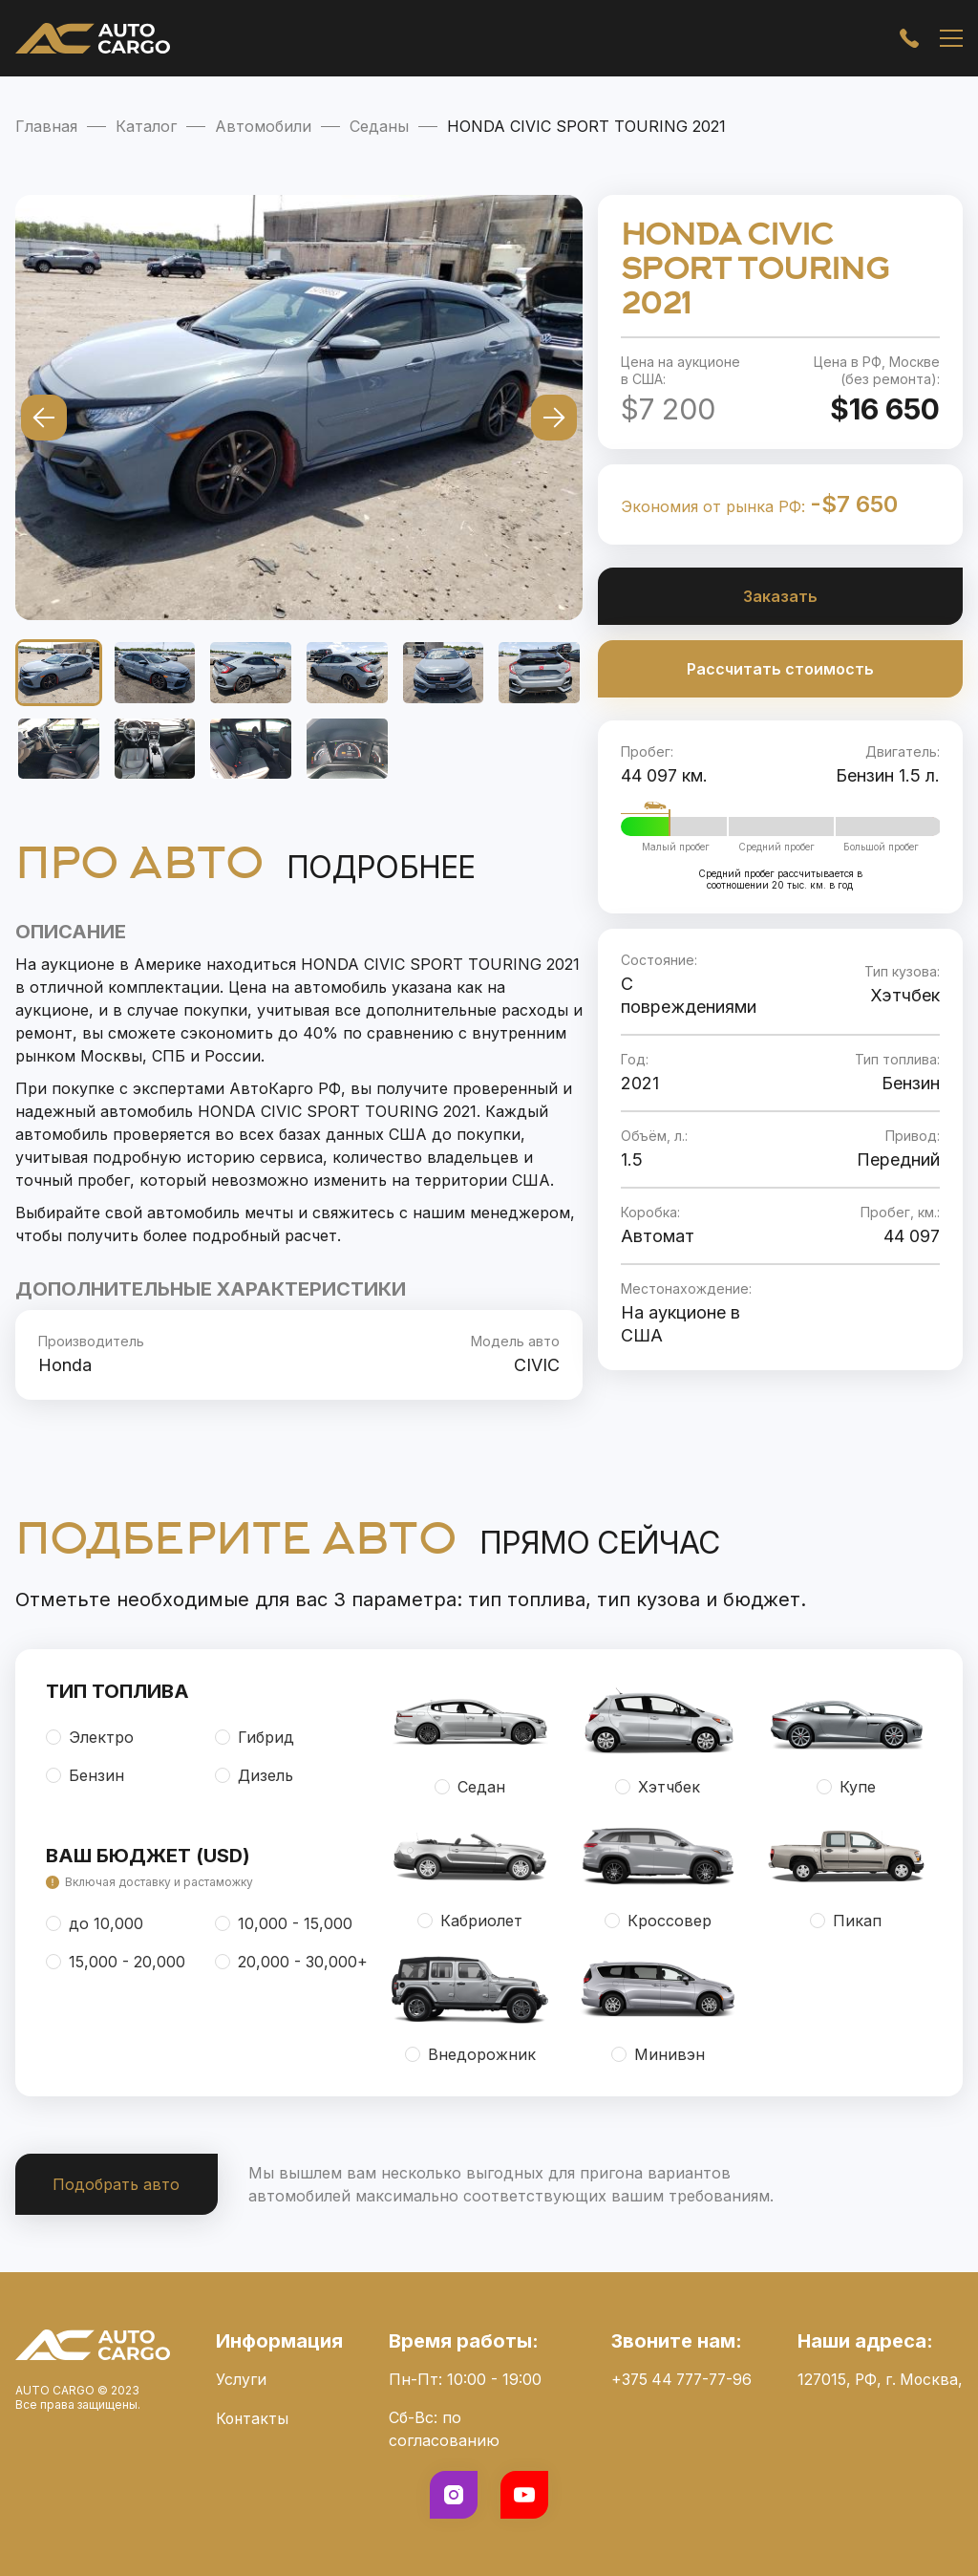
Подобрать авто (117, 2184)
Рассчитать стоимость (780, 668)
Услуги (238, 2379)
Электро (90, 1737)
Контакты (250, 2417)
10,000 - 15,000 (283, 1923)
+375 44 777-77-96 (676, 2379)
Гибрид (254, 1737)
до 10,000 (94, 1923)
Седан (470, 1786)
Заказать (780, 596)
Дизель (254, 1775)
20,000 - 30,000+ (291, 1961)
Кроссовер (658, 1920)
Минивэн (658, 2054)
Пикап (846, 1920)
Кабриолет (469, 1920)
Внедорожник (470, 2054)
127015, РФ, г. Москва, (877, 2379)
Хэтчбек (657, 1786)
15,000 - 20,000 (115, 1961)
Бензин (85, 1775)
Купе (846, 1786)
